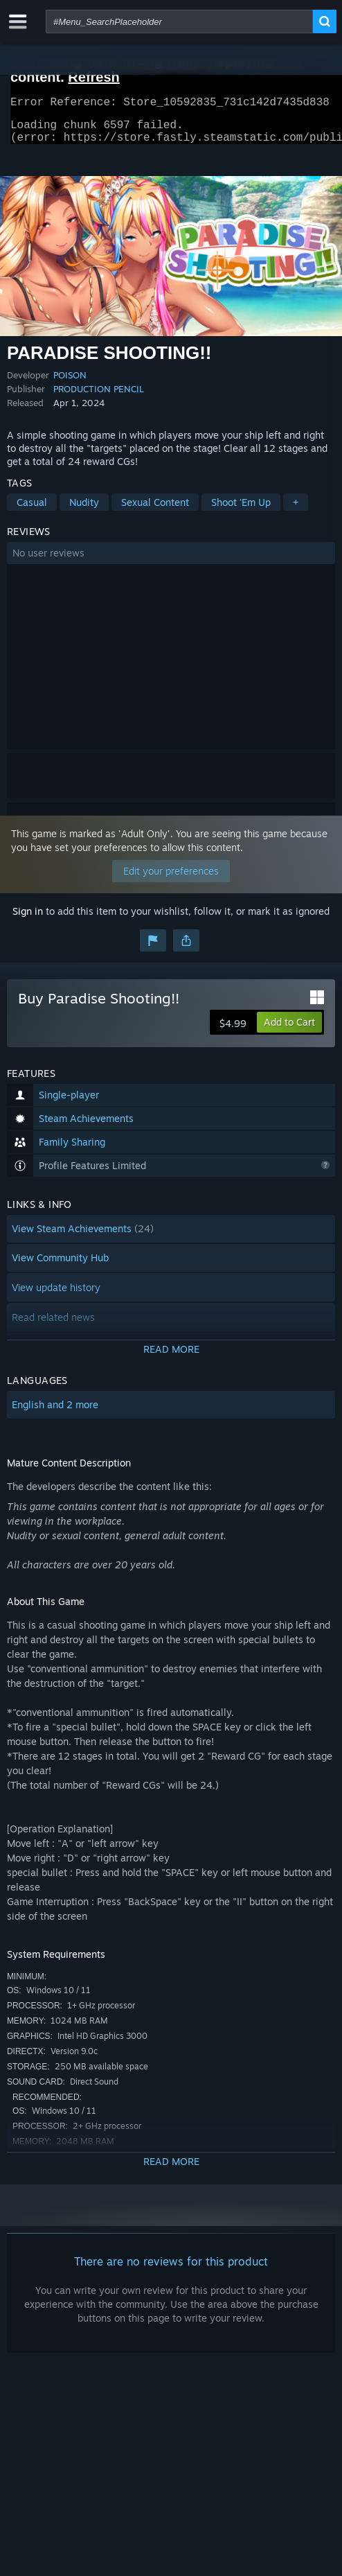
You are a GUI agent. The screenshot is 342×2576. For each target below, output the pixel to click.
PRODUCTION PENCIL (98, 397)
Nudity (84, 510)
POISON (70, 383)
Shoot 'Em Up (241, 510)
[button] (171, 561)
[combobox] (179, 21)
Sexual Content (155, 510)
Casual (32, 510)
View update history (56, 1296)
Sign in (27, 919)
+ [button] (295, 510)
